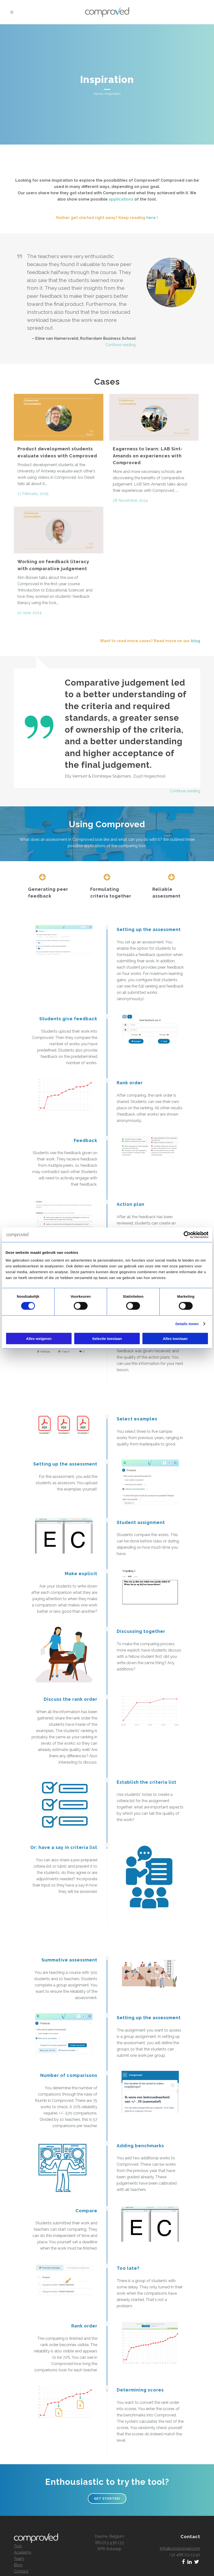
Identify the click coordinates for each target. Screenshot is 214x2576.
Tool (18, 2546)
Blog (18, 2565)
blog (195, 641)
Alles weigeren (38, 1338)
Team (19, 2558)
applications (121, 199)
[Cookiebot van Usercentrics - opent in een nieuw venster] (187, 1235)
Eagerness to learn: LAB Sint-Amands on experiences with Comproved (148, 455)
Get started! (107, 2498)
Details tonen (186, 1324)
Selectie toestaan (107, 1338)
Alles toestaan (175, 1338)
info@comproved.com (180, 2548)
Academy (22, 2552)
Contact (21, 2571)
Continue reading (120, 344)
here (151, 217)
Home (98, 94)
